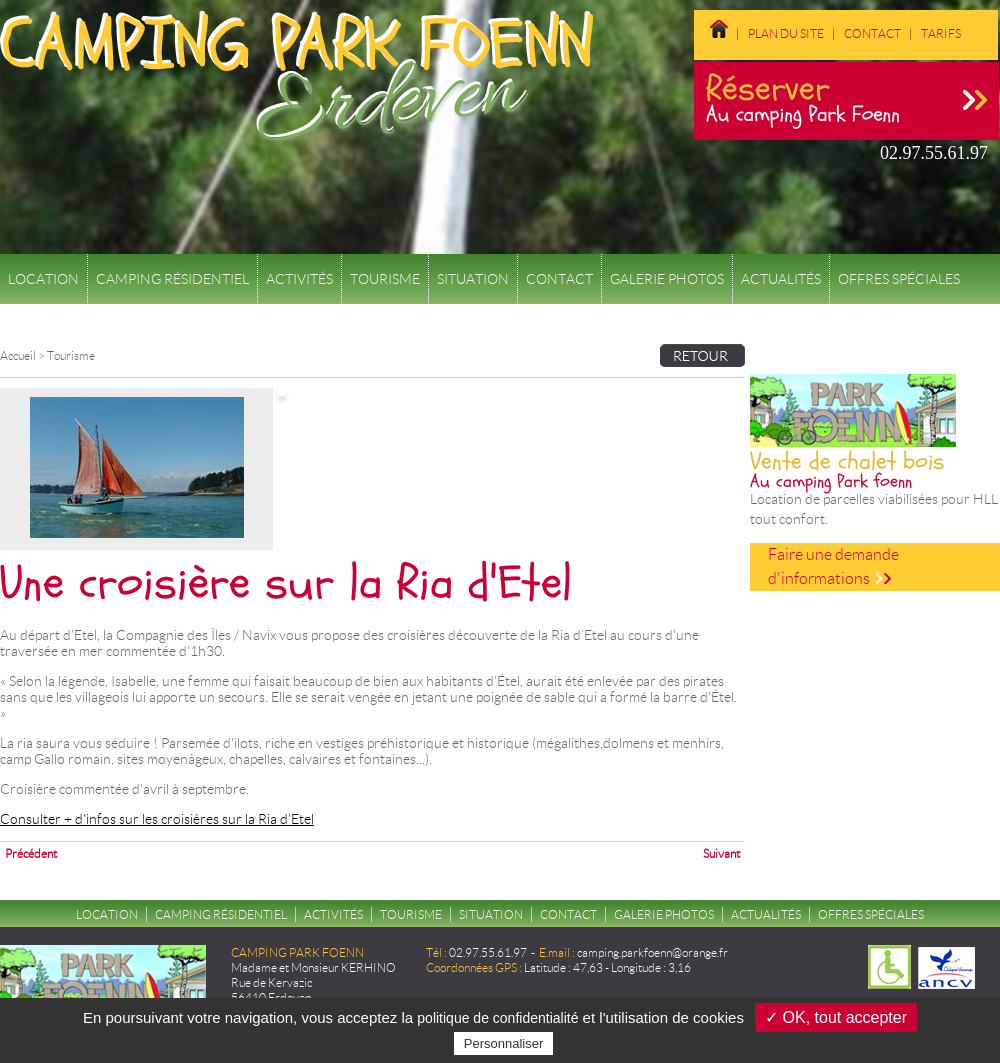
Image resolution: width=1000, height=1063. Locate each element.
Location (43, 279)
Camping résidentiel (172, 279)
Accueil (18, 355)
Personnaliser (504, 1043)
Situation (473, 279)
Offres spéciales (899, 279)
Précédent (31, 853)
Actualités (781, 279)
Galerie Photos (667, 279)
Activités (299, 279)
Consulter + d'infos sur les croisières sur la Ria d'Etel (157, 819)
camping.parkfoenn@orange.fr (652, 952)
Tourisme (385, 279)
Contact (872, 33)
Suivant (721, 853)
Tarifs (941, 33)
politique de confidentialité (497, 1018)
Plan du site (786, 33)
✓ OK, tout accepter (836, 1017)
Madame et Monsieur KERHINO (313, 967)
